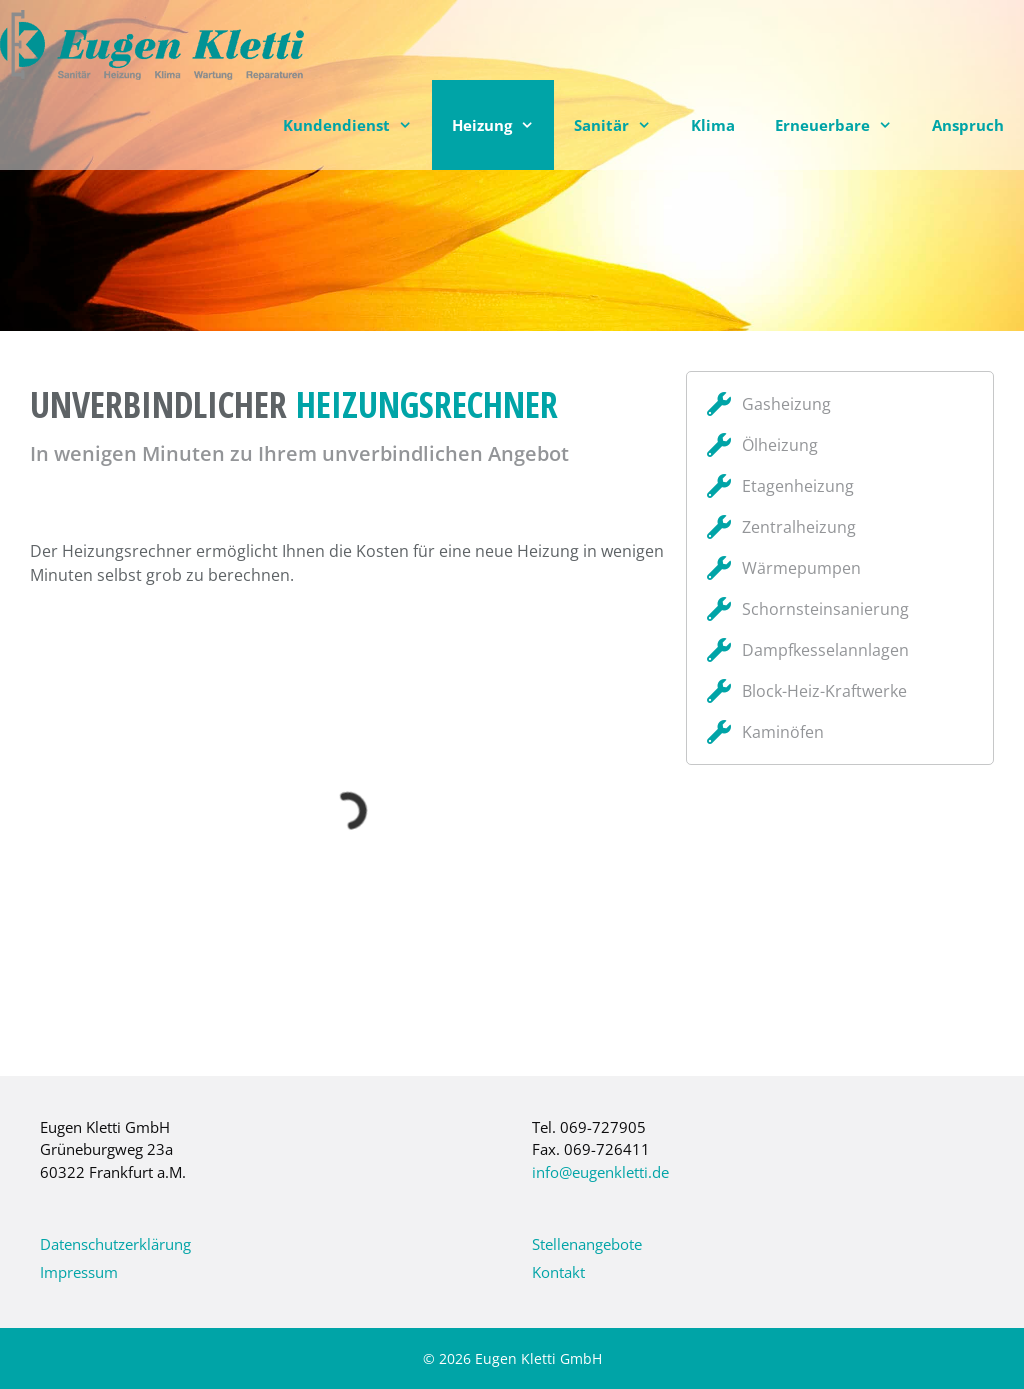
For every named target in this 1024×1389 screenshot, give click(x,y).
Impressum (79, 1272)
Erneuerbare (843, 125)
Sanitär (622, 125)
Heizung (503, 125)
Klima (713, 125)
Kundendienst (357, 125)
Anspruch (968, 125)
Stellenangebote (587, 1244)
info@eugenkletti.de (600, 1172)
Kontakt (558, 1272)
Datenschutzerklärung (115, 1244)
